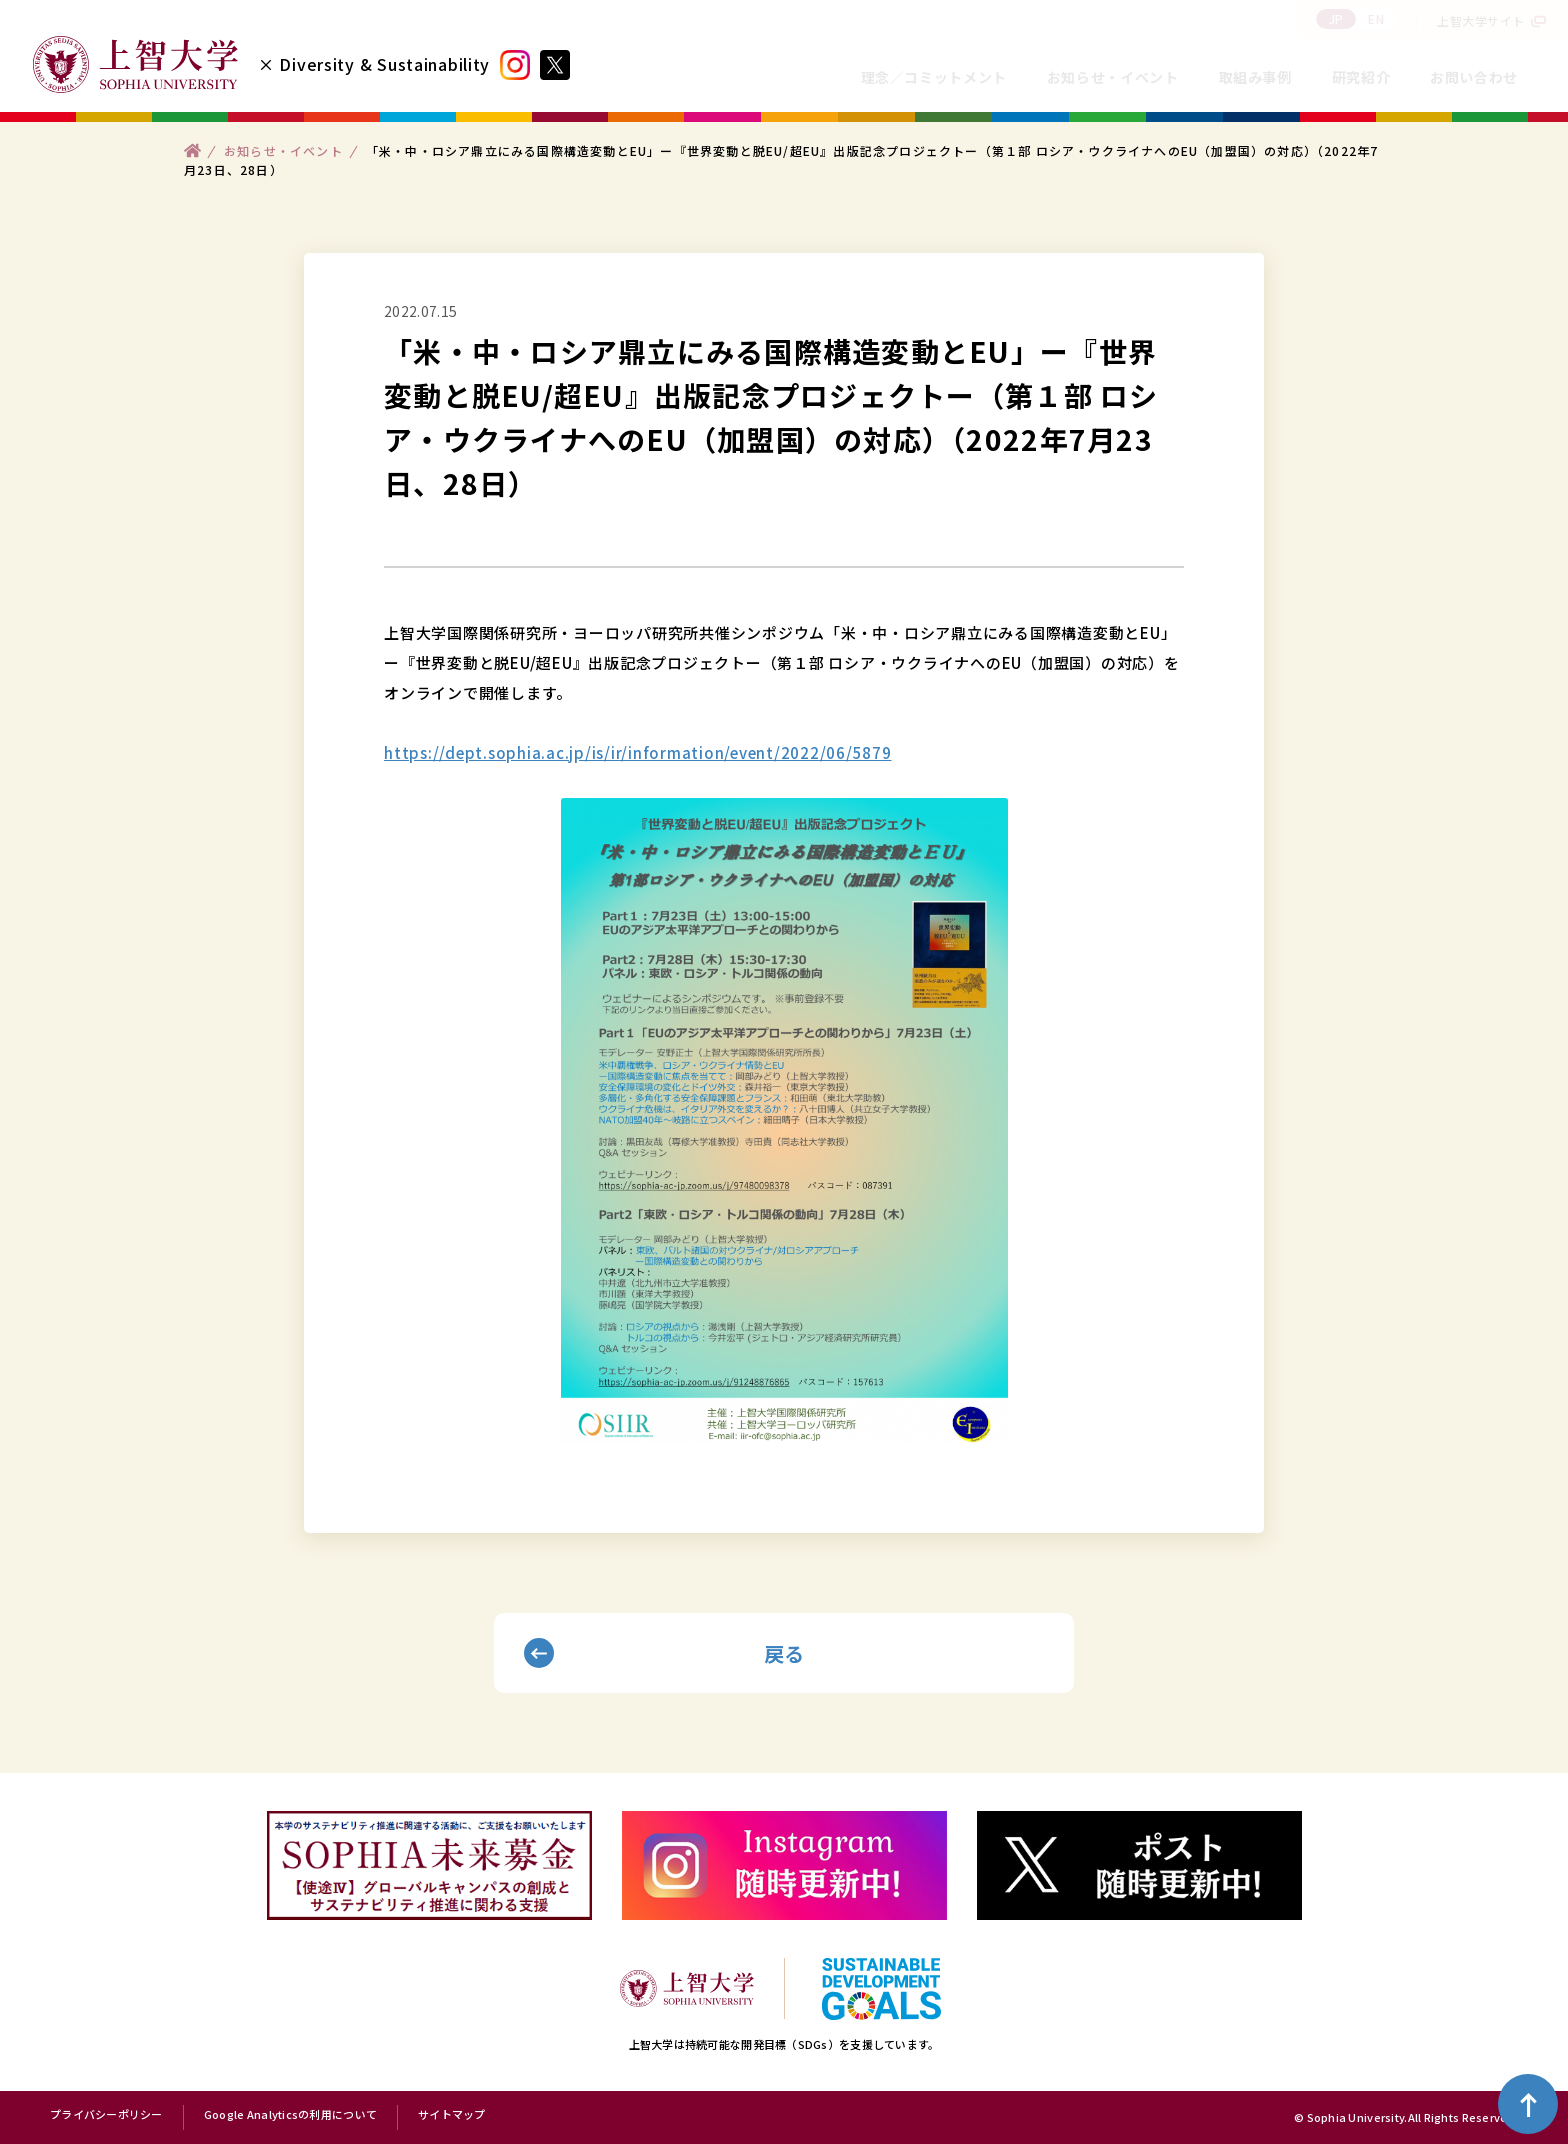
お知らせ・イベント (1113, 77)
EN (1376, 18)
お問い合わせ (1474, 77)
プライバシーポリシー (106, 2115)
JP (1336, 18)
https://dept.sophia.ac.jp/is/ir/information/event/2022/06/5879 (638, 752)
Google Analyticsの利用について (290, 2115)
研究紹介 (1361, 77)
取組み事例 (1255, 77)
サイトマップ (452, 2115)
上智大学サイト (1481, 20)
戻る (784, 1653)
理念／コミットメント (934, 77)
